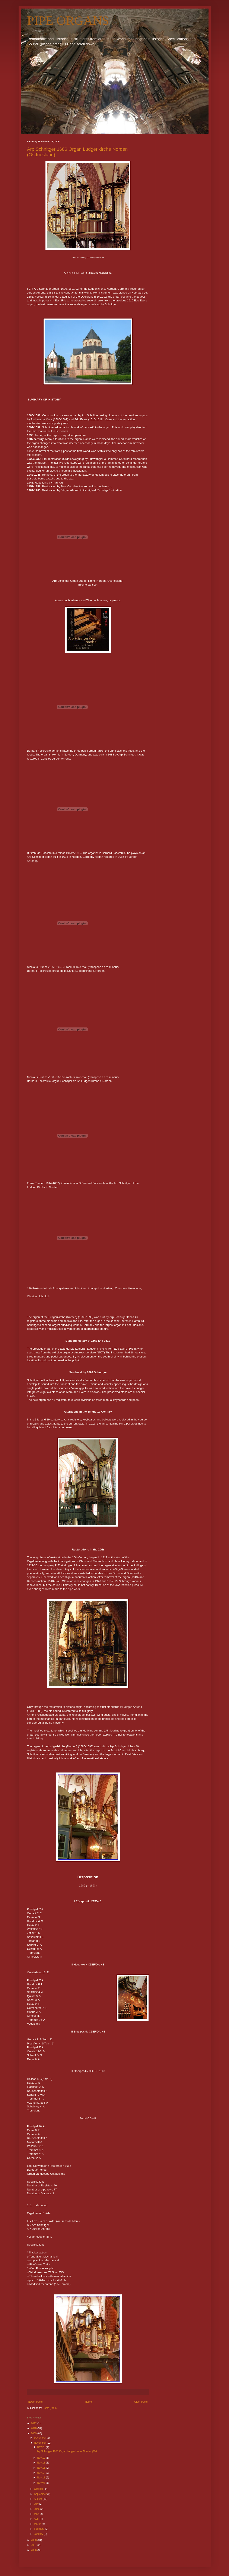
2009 (34, 2433)
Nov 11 (41, 2477)
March (38, 2523)
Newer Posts (35, 2401)
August (38, 2498)
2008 (34, 2540)
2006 (34, 2550)
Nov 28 (41, 2447)
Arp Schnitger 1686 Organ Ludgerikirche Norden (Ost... (67, 2451)
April (37, 2518)
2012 (34, 2423)
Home (88, 2401)
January (39, 2533)
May (36, 2513)
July (36, 2503)
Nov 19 (41, 2457)
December (40, 2437)
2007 (34, 2545)
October (39, 2488)
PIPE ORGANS (68, 20)
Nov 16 (41, 2467)
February (39, 2528)
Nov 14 (41, 2472)
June (37, 2508)
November (40, 2442)
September (40, 2494)
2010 (34, 2428)
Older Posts (141, 2401)
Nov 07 (41, 2482)
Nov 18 (41, 2462)
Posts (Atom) (50, 2408)
